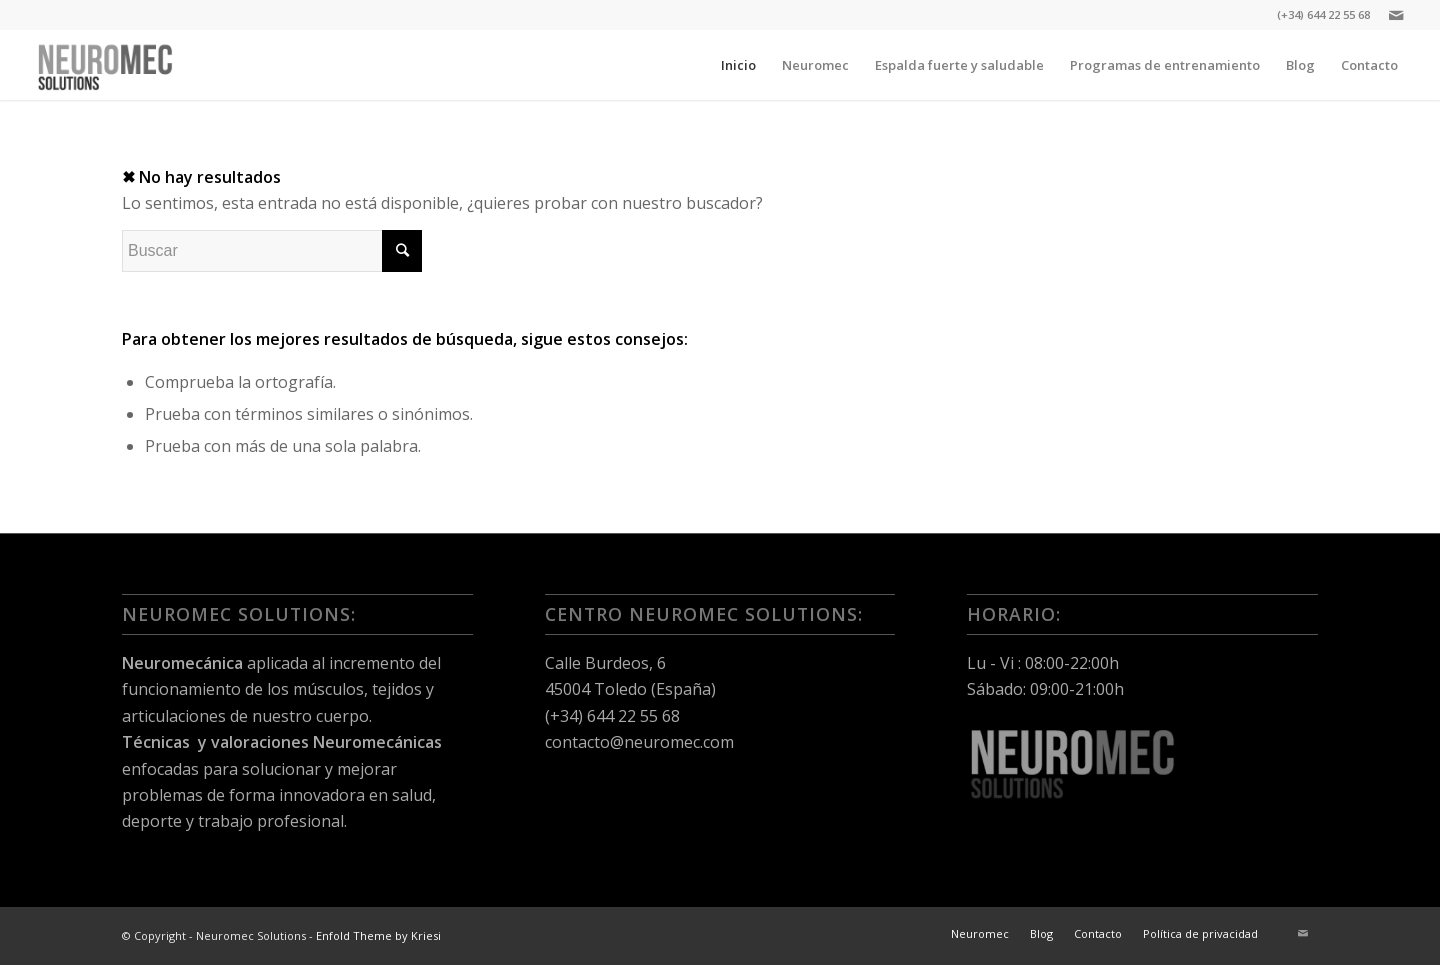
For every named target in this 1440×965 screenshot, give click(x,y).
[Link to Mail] (1396, 15)
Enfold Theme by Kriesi (378, 935)
